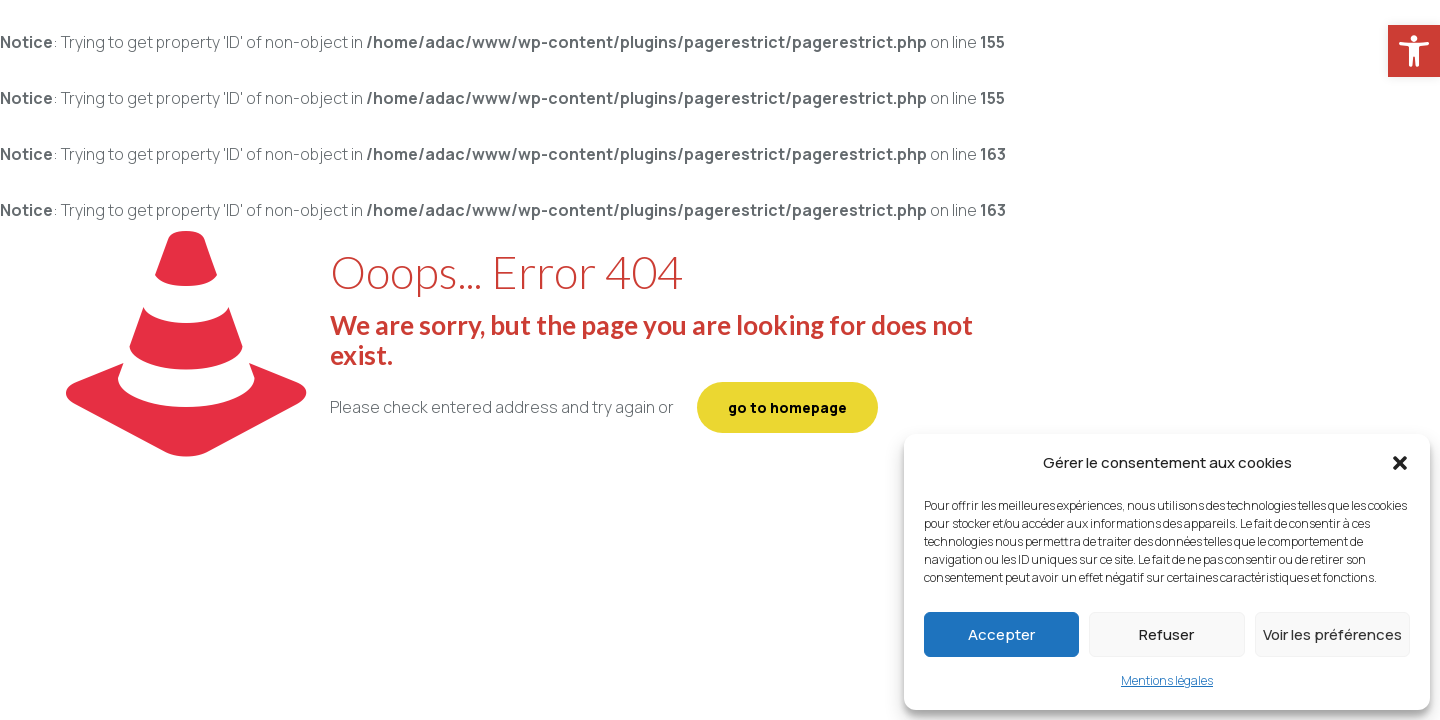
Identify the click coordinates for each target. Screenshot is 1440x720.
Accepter (1001, 634)
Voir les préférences (1332, 634)
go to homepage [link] (787, 407)
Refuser (1166, 634)
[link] (1414, 51)
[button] (1400, 463)
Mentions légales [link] (1167, 680)
